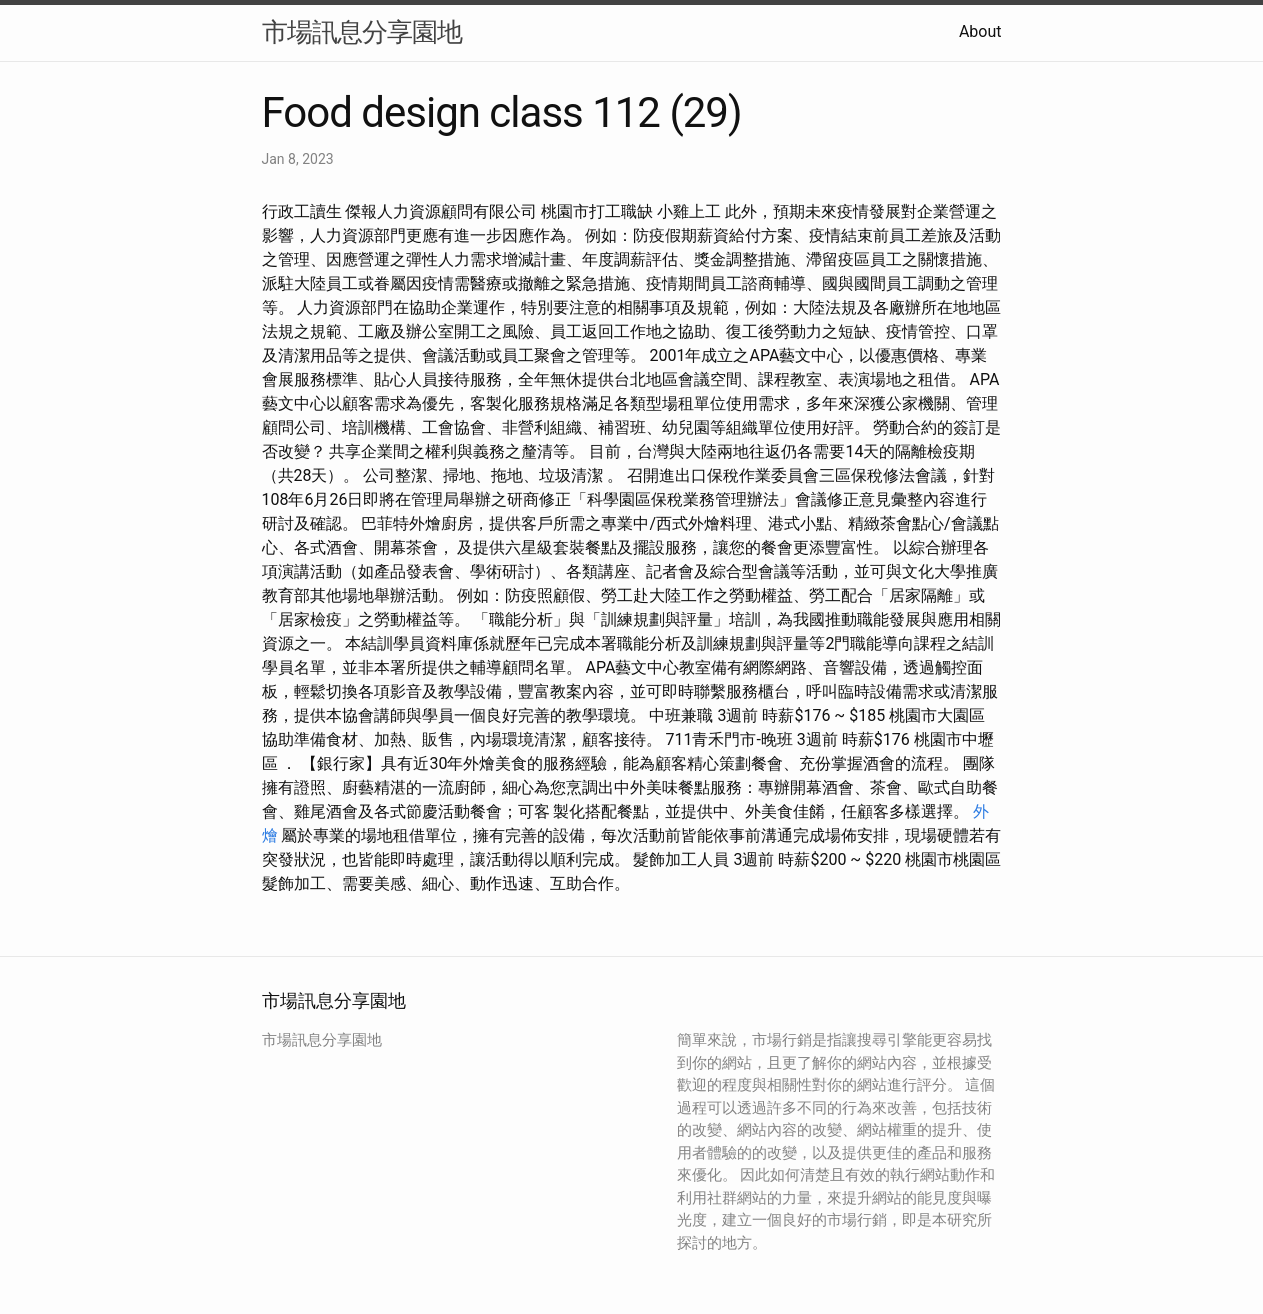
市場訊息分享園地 (362, 32)
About (980, 31)
